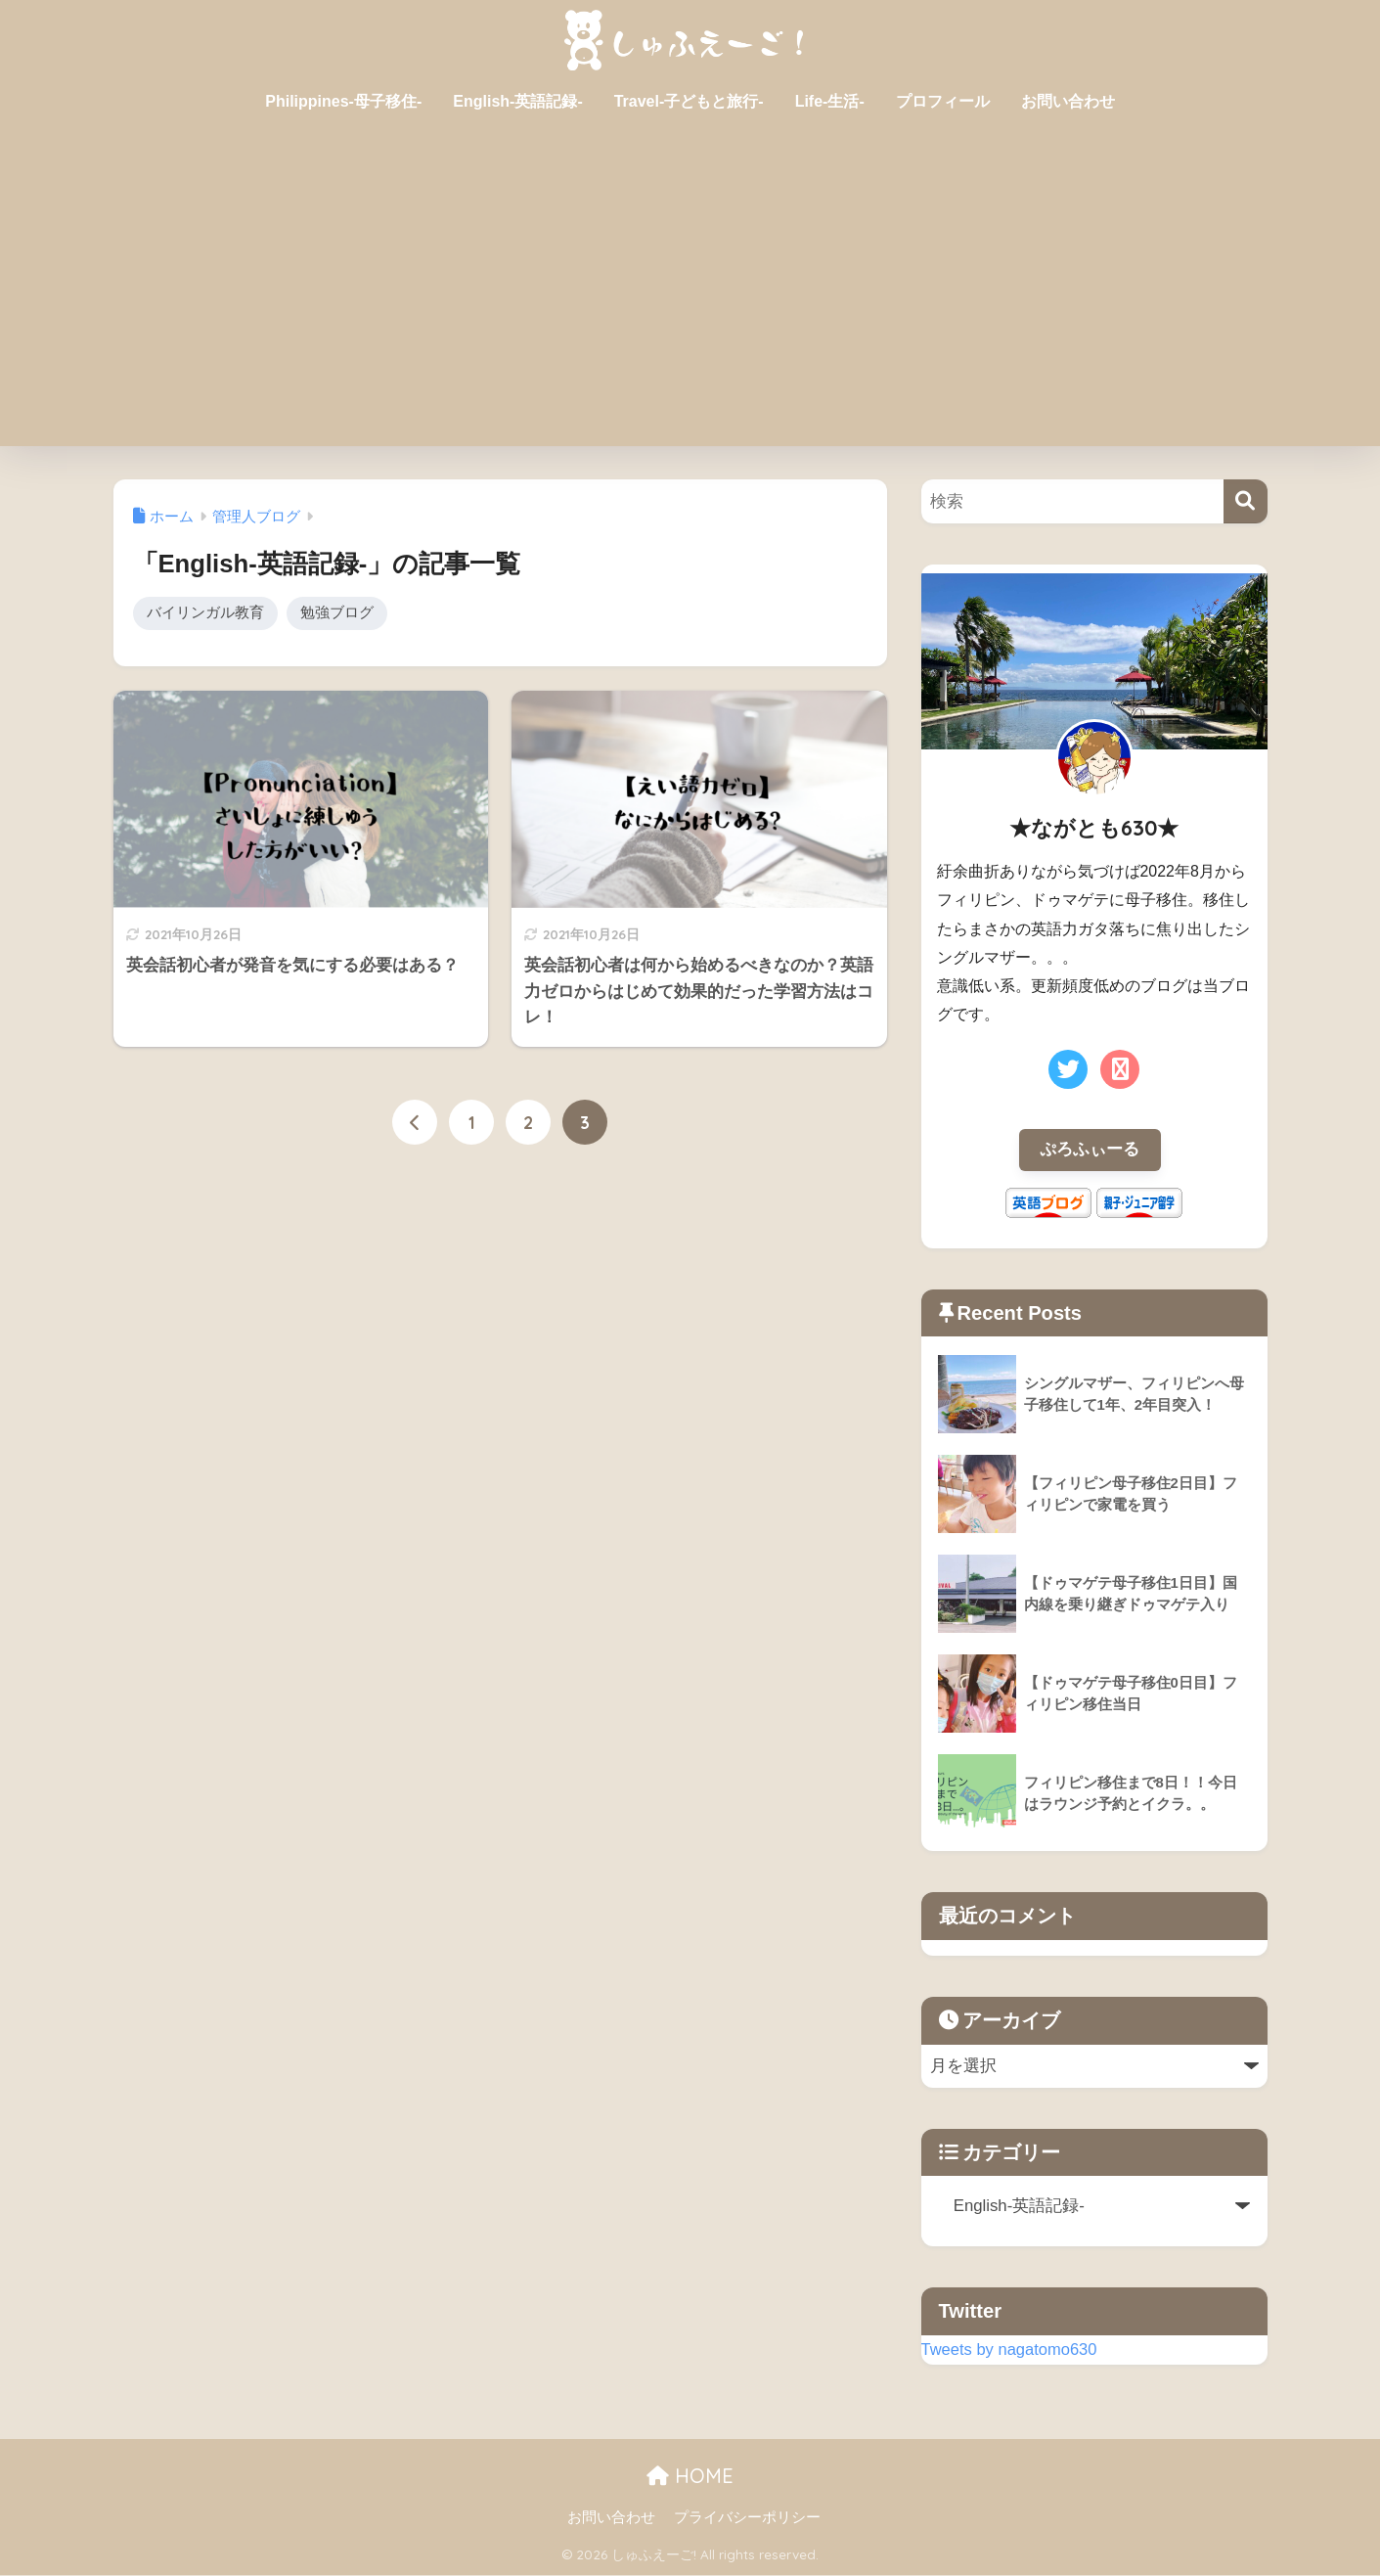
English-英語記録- (517, 101)
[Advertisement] (690, 299)
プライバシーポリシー (747, 2518)
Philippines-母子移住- (343, 101)
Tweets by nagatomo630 (1010, 2349)
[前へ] (414, 1124)
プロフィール (943, 101)
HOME (690, 2476)
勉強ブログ (337, 613)
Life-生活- (830, 101)
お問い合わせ (1068, 101)
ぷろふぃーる (1089, 1150)
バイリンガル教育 (205, 613)
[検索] (1246, 501)
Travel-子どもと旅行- (689, 101)
